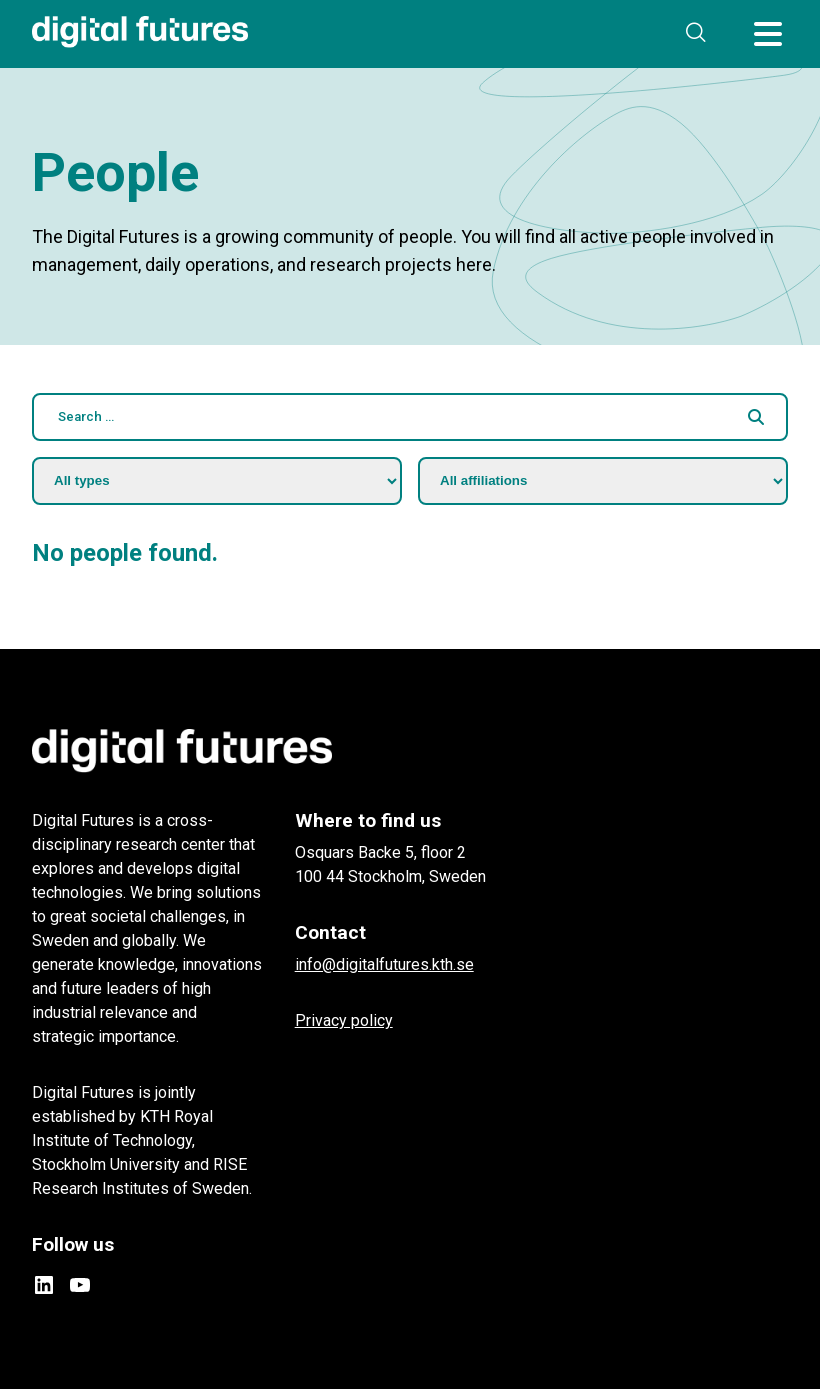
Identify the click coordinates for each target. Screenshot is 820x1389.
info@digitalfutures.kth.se (384, 964)
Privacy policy (344, 1020)
